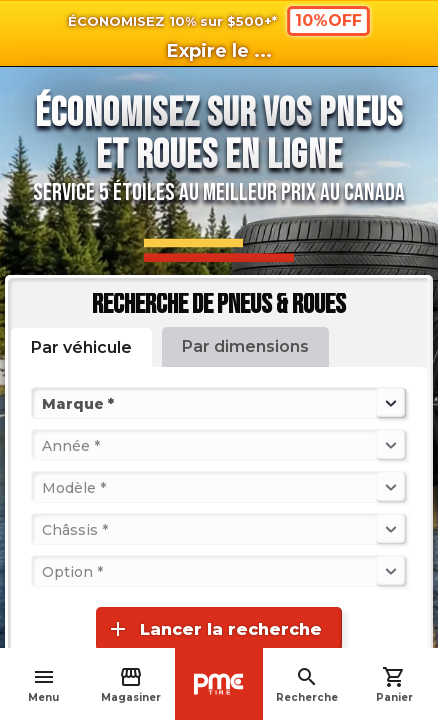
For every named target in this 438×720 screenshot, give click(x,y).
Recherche (307, 684)
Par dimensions (245, 346)
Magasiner (131, 684)
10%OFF (328, 20)
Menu (43, 684)
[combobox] (44, 403)
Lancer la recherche (214, 629)
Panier (394, 684)
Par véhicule (81, 347)
